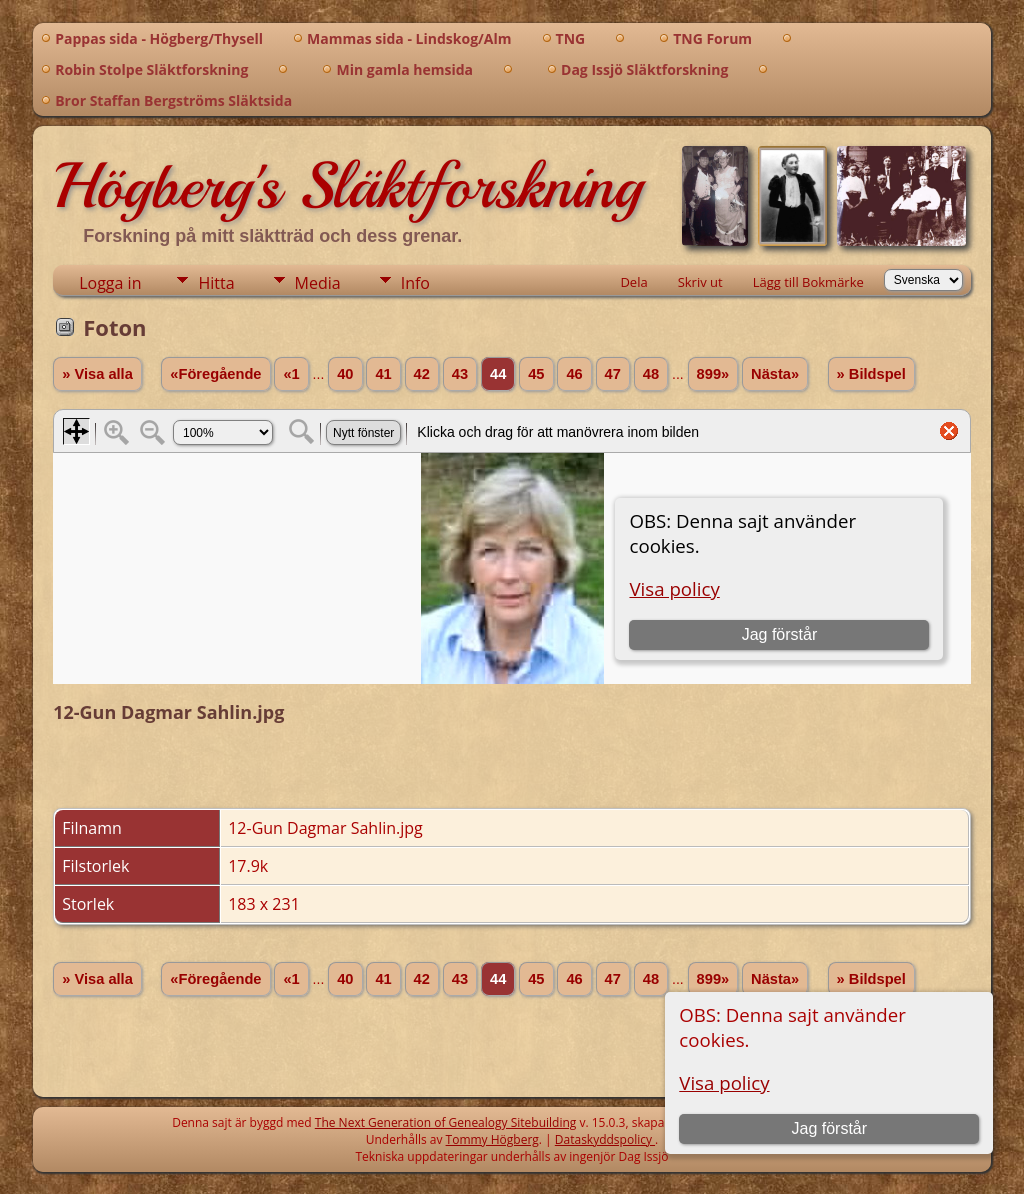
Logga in (110, 283)
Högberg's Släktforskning (347, 186)
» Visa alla (97, 374)
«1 (291, 374)
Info (415, 283)
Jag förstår (829, 1128)
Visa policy (724, 1082)
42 (422, 374)
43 (460, 374)
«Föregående (215, 374)
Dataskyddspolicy (605, 1139)
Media (318, 283)
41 (383, 374)
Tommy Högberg (492, 1139)
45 (536, 374)
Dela (633, 282)
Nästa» (775, 374)
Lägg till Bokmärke (808, 282)
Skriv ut (700, 282)
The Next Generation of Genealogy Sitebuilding (446, 1122)
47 (613, 374)
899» (713, 374)
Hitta (216, 283)
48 (651, 374)
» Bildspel (871, 374)
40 (345, 374)
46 (574, 374)
